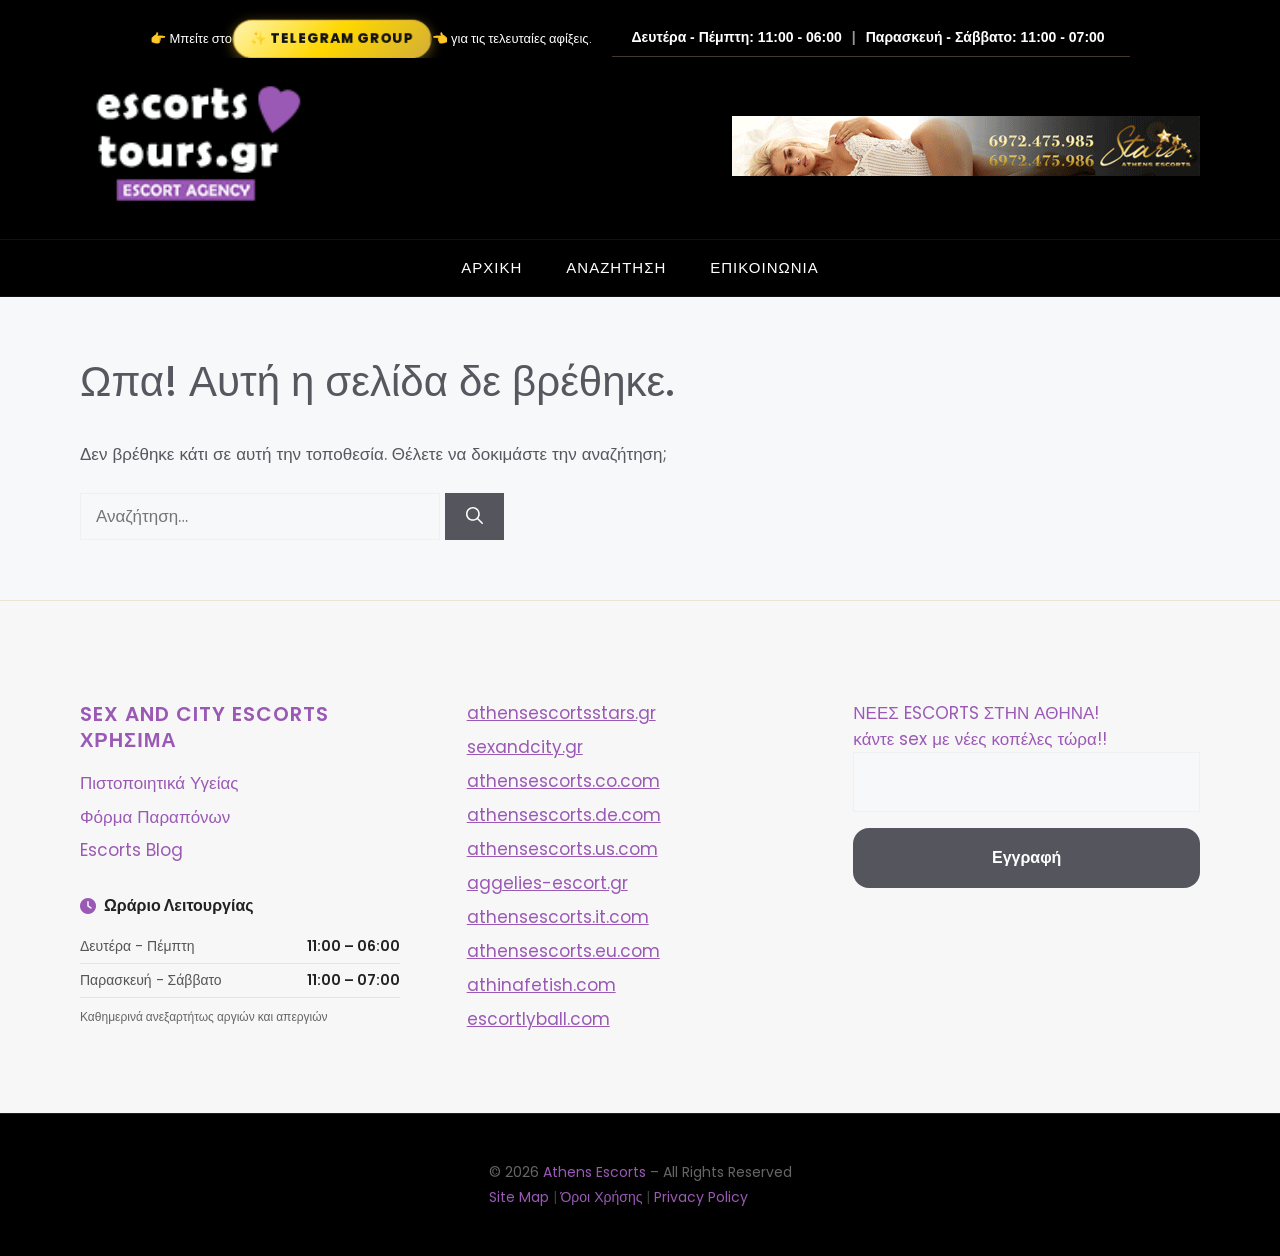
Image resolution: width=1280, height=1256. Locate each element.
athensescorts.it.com (558, 917)
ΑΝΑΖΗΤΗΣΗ (616, 267)
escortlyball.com (538, 1019)
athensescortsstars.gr (561, 713)
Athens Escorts (596, 1172)
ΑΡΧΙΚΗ (491, 267)
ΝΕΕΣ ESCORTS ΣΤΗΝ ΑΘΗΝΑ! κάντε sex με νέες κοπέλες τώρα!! (979, 726)
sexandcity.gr (525, 747)
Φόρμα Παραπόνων (155, 817)
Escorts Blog (131, 850)
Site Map (519, 1197)
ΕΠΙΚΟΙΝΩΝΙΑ (764, 267)
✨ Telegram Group (332, 38)
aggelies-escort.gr (547, 883)
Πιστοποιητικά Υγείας (159, 783)
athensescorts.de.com (564, 815)
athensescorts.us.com (562, 849)
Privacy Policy (701, 1197)
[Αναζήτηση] (474, 517)
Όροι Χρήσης (602, 1197)
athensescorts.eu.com (563, 951)
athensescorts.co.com (563, 781)
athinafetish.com (541, 985)
